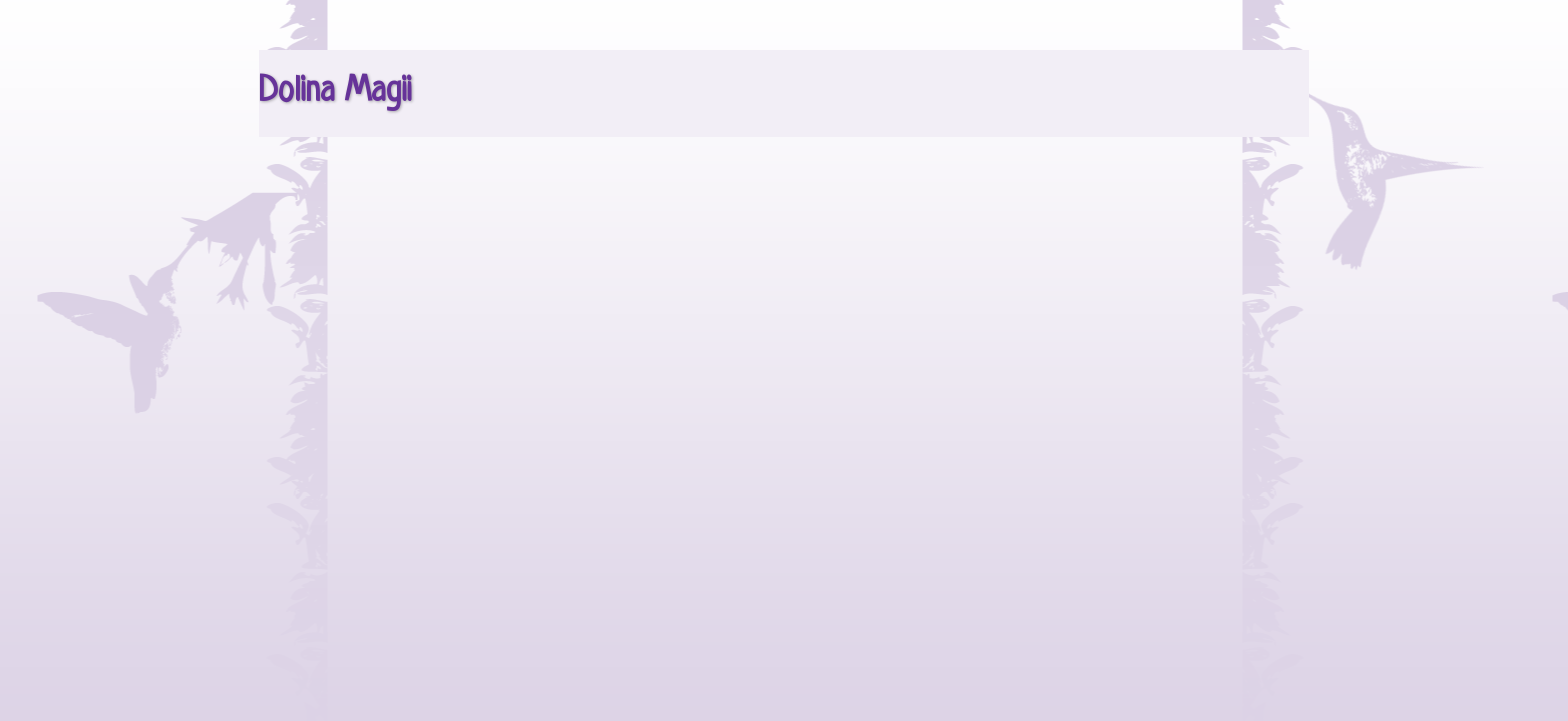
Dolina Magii (335, 92)
